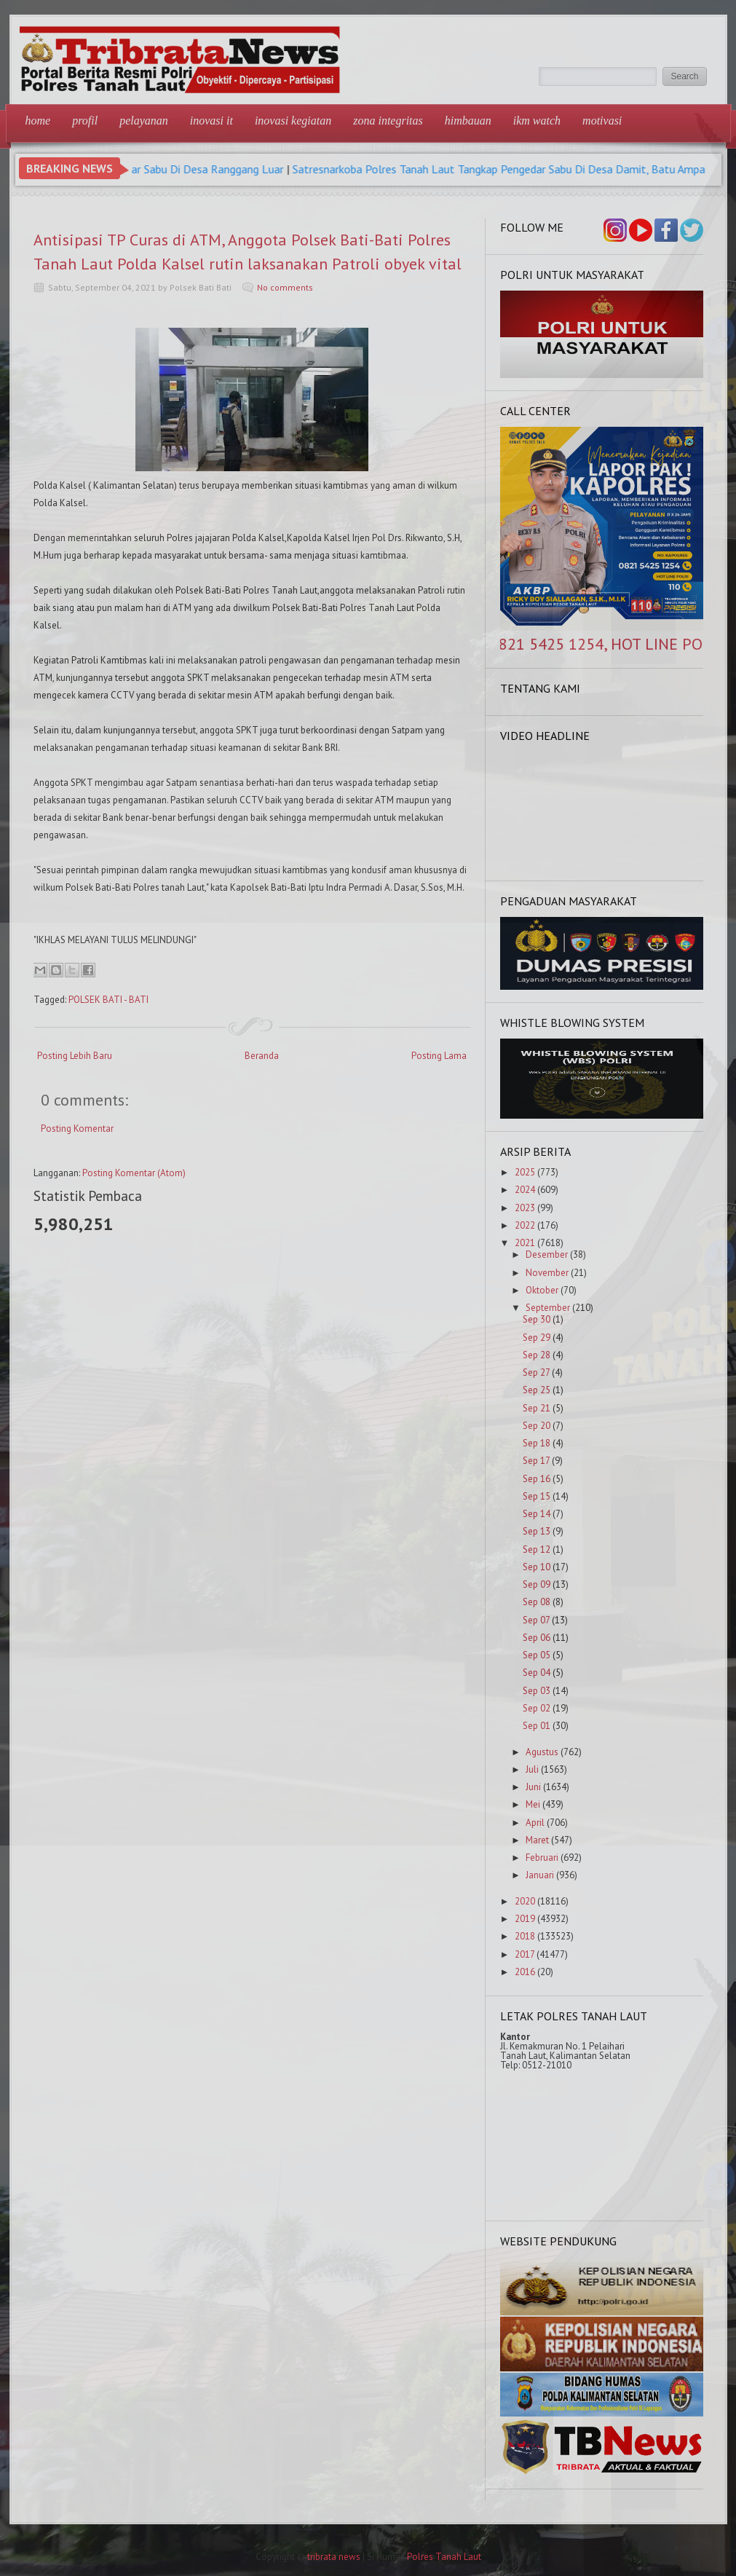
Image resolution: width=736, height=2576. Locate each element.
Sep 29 (536, 1337)
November (547, 1273)
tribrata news (333, 2557)
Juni (533, 1787)
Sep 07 (536, 1620)
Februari (542, 1857)
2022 (525, 1225)
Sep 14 (536, 1514)
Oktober (542, 1290)
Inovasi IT (211, 120)
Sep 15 (536, 1496)
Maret (537, 1840)
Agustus (542, 1752)
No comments (285, 287)
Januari (540, 1875)
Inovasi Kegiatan (293, 120)
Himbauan (468, 120)
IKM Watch (537, 120)
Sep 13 (536, 1531)
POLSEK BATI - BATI (108, 999)
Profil (85, 120)
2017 (524, 1954)
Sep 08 (536, 1602)
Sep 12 (536, 1549)
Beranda (262, 1055)
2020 (525, 1901)
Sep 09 (536, 1584)
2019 (525, 1919)
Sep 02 (536, 1708)
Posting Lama (439, 1055)
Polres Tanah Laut (444, 2557)
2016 (525, 1972)
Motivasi (602, 120)
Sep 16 (536, 1479)
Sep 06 (536, 1637)
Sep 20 (536, 1425)
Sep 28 (536, 1355)
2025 (525, 1172)
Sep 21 (536, 1408)
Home (38, 120)
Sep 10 (536, 1567)
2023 (525, 1208)
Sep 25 (536, 1390)
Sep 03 (536, 1691)
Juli (532, 1769)
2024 (525, 1189)
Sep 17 (536, 1460)
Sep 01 (536, 1726)
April (535, 1822)
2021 (525, 1243)
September (548, 1307)
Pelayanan (143, 120)
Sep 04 (536, 1672)
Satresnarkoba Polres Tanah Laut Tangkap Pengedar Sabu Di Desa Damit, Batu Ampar (521, 169)
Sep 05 (536, 1655)
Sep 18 (536, 1443)
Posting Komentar (77, 1128)
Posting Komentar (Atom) (134, 1173)
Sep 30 (536, 1319)
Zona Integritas (388, 120)
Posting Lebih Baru (74, 1055)
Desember (547, 1254)
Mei (533, 1804)
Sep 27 (536, 1372)
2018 (525, 1936)
